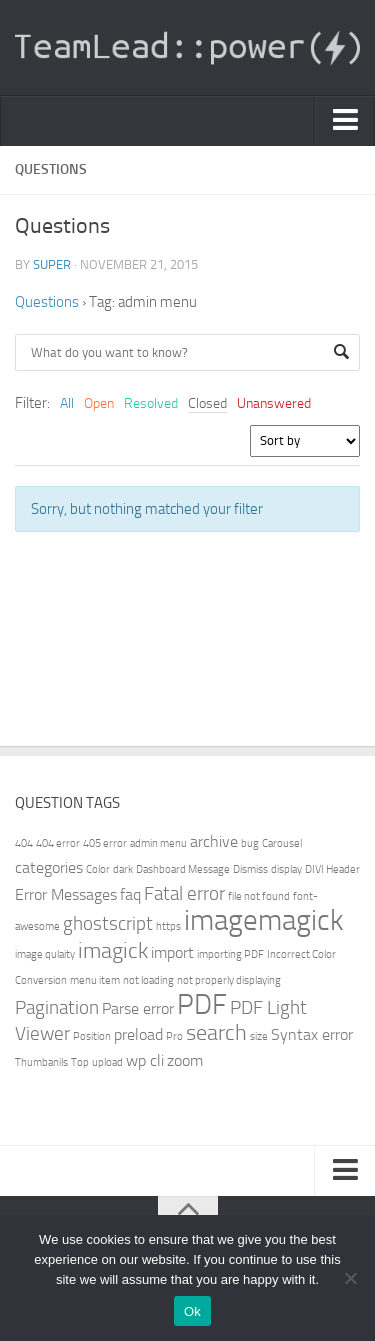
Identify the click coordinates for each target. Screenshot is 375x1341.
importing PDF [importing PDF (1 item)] (230, 954)
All (67, 403)
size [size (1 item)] (259, 1036)
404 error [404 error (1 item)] (58, 843)
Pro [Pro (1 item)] (174, 1036)
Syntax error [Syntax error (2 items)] (312, 1034)
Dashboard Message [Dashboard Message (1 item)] (183, 869)
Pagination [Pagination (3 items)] (57, 1007)
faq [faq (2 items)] (130, 894)
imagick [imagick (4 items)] (113, 950)
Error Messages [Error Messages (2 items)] (66, 894)
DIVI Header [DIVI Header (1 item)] (332, 869)
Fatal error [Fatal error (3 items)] (184, 893)
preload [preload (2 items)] (138, 1034)
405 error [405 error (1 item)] (105, 843)
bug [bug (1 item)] (250, 843)
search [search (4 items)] (216, 1032)
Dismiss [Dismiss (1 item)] (250, 869)
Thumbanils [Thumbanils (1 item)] (41, 1062)
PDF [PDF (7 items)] (202, 1004)
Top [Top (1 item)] (80, 1062)
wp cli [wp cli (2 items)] (145, 1060)
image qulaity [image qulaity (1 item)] (45, 954)
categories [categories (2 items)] (49, 867)
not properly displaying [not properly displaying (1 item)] (229, 980)
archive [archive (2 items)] (214, 841)
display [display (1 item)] (286, 869)
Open (99, 403)
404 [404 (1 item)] (24, 843)
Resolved (151, 403)
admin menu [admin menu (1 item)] (158, 843)
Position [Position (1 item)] (92, 1036)
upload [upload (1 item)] (107, 1062)
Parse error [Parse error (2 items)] (138, 1008)
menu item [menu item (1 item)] (95, 980)
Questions (47, 302)
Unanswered (274, 403)
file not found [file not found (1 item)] (259, 896)
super (52, 264)
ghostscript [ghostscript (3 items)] (108, 923)
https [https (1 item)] (168, 926)
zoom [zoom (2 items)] (185, 1060)
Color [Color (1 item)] (98, 869)
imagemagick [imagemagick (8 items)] (264, 920)
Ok (192, 1311)
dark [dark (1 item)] (123, 869)
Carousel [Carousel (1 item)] (282, 843)
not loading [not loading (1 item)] (148, 980)
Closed (207, 403)
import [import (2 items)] (172, 952)
